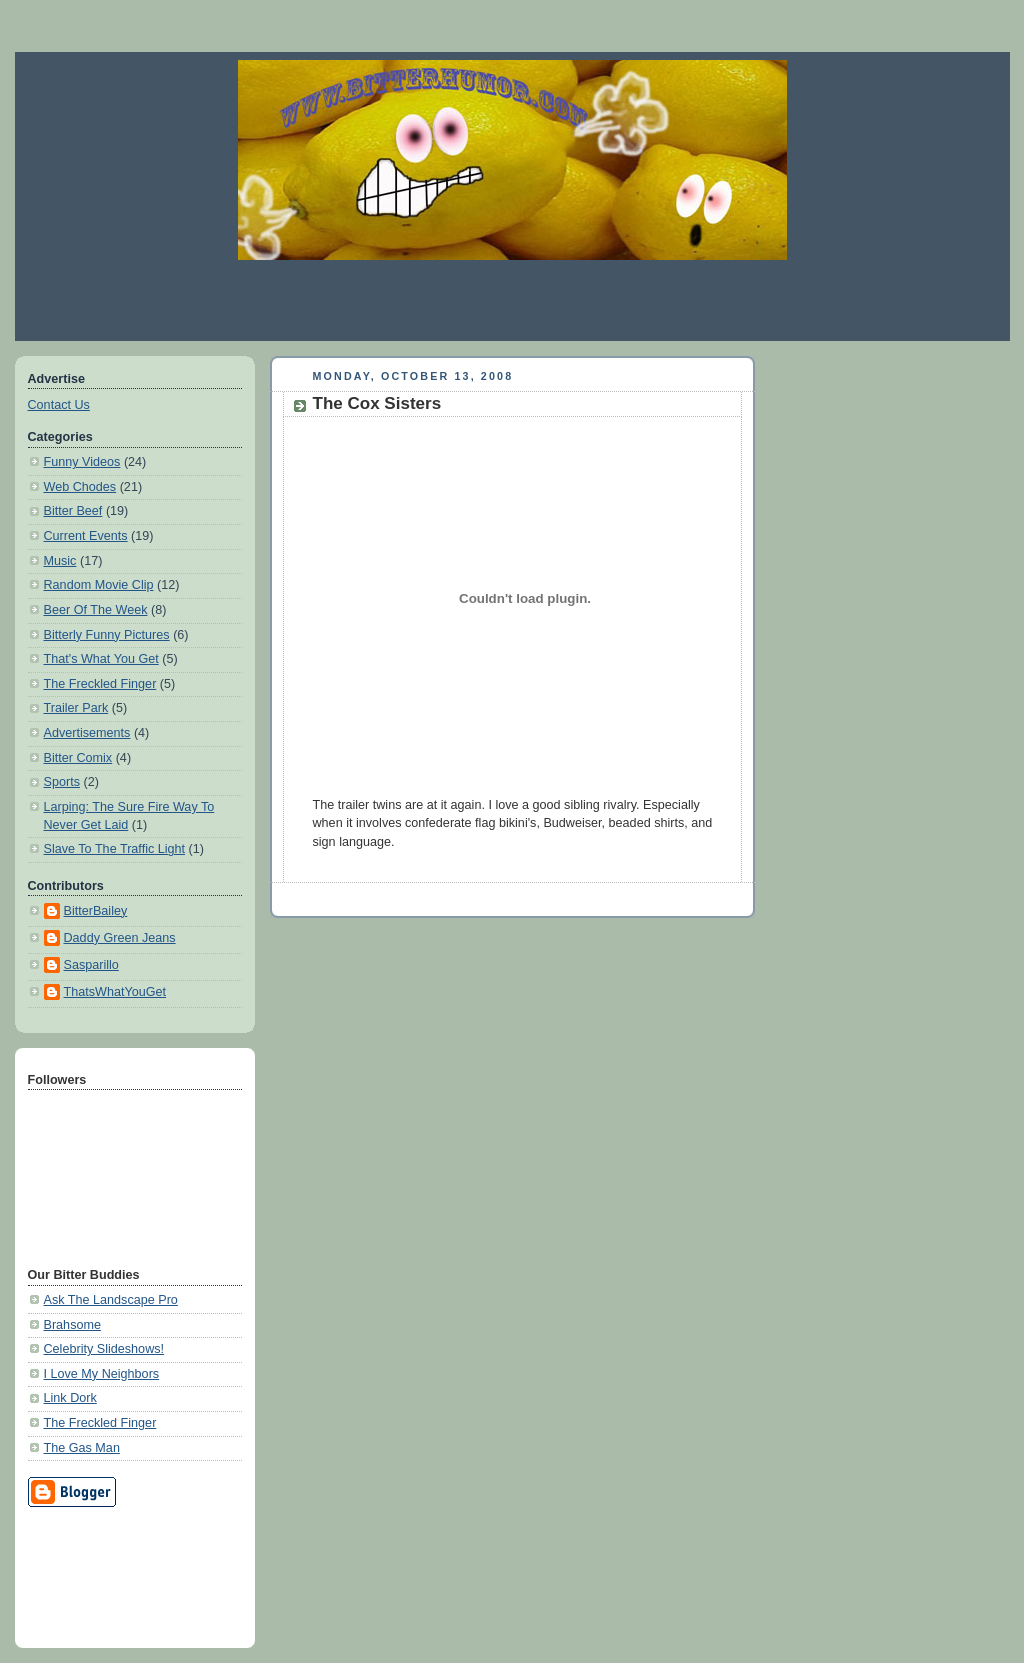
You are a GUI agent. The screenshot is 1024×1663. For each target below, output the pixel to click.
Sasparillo (91, 965)
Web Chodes (80, 487)
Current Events (86, 536)
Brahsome (72, 1325)
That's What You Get (101, 659)
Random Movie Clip (99, 585)
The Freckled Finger (100, 684)
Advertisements (87, 733)
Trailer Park (76, 708)
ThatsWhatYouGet (115, 992)
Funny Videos (82, 462)
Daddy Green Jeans (120, 938)
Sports (62, 782)
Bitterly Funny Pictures (107, 635)
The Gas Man (82, 1448)
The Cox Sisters (377, 403)
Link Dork (70, 1398)
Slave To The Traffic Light (115, 849)
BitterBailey (96, 911)
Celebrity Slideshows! (104, 1349)
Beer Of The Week (96, 610)
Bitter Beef (73, 511)
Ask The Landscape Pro (111, 1300)
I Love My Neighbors (102, 1374)
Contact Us (59, 405)
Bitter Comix (78, 758)
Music (60, 561)
